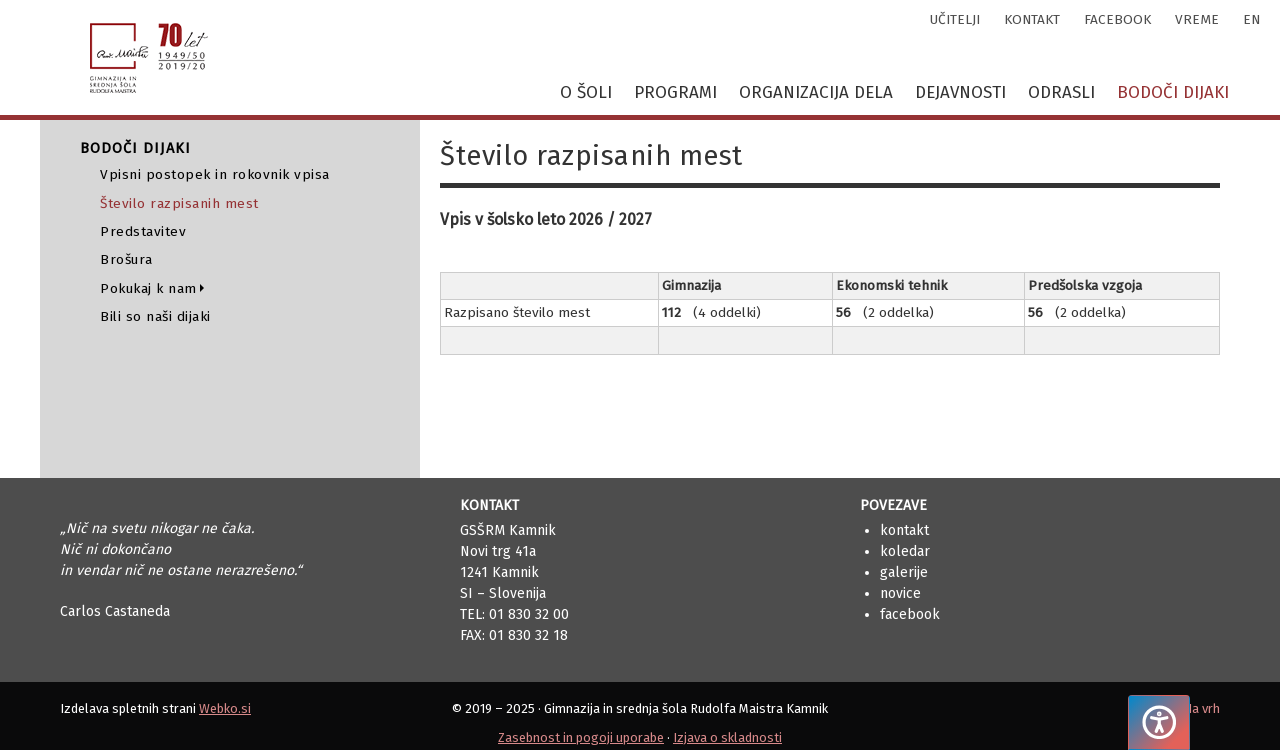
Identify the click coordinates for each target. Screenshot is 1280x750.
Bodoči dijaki (1173, 92)
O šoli (586, 92)
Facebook (910, 614)
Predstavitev (143, 231)
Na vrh (1201, 708)
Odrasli (1061, 92)
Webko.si (225, 708)
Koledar (905, 551)
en (1251, 19)
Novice (900, 593)
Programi (675, 92)
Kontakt (904, 530)
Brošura (126, 259)
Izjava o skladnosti (727, 737)
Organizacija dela (816, 92)
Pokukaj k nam (148, 288)
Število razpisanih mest (179, 203)
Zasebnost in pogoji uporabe (581, 737)
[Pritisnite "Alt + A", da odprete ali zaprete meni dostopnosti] (1159, 722)
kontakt (1032, 19)
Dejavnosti (960, 92)
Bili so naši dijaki (155, 316)
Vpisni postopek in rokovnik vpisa (215, 174)
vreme (1197, 19)
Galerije (904, 572)
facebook (1117, 19)
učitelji (955, 19)
